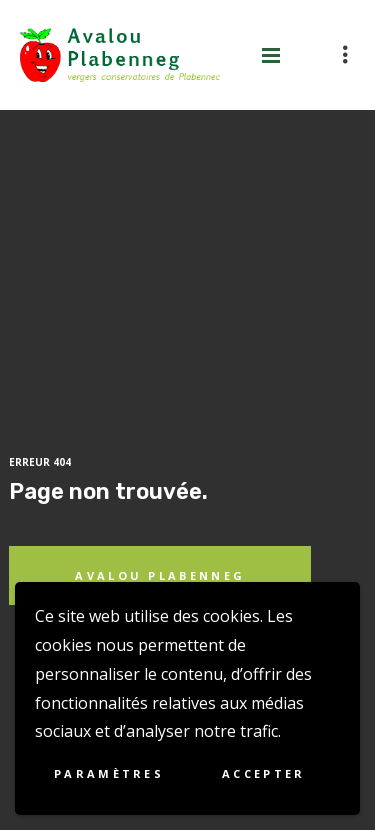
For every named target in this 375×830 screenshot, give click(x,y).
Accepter (263, 773)
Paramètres (109, 773)
